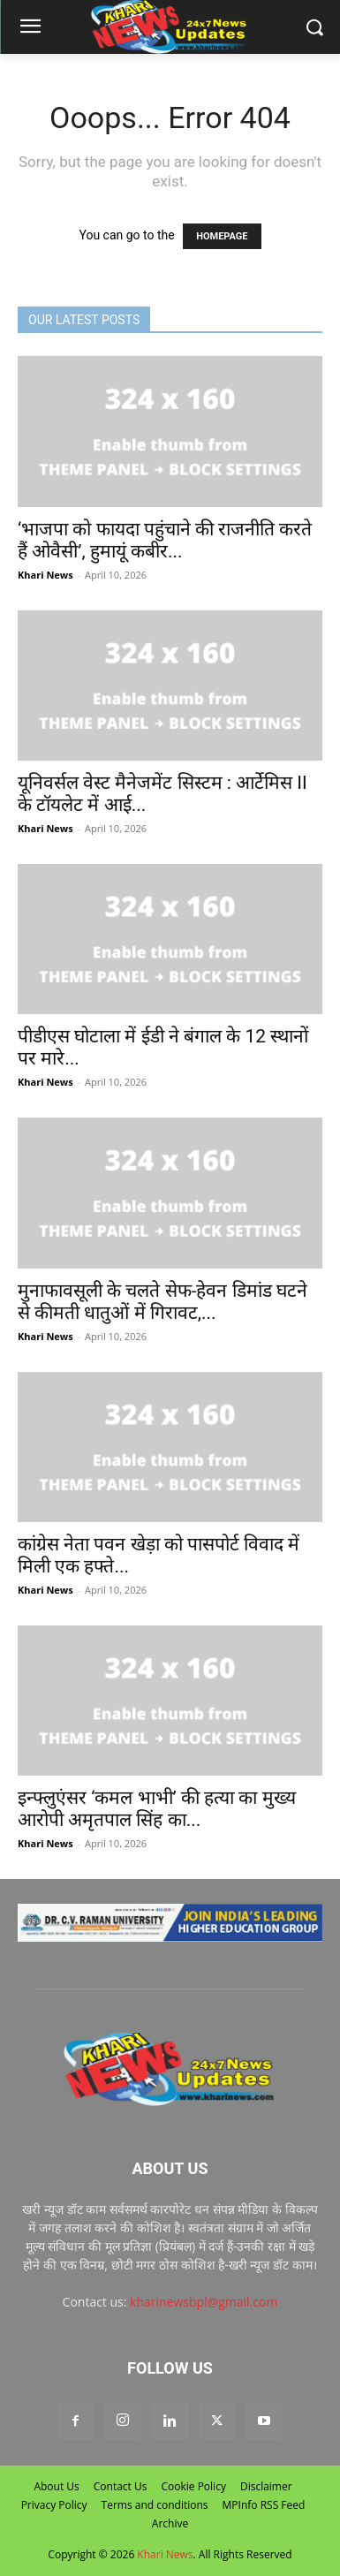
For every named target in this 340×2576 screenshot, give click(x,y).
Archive (170, 2523)
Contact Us (120, 2486)
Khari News (45, 574)
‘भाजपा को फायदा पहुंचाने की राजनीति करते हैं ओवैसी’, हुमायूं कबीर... (165, 540)
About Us (56, 2486)
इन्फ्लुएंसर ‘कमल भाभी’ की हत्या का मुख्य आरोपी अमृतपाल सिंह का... (157, 1808)
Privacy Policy (54, 2504)
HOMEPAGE (221, 236)
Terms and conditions (155, 2504)
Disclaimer (266, 2486)
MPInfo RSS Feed (264, 2504)
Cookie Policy (193, 2486)
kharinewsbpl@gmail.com (203, 2301)
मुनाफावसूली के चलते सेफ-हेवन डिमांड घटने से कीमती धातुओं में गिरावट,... (162, 1301)
